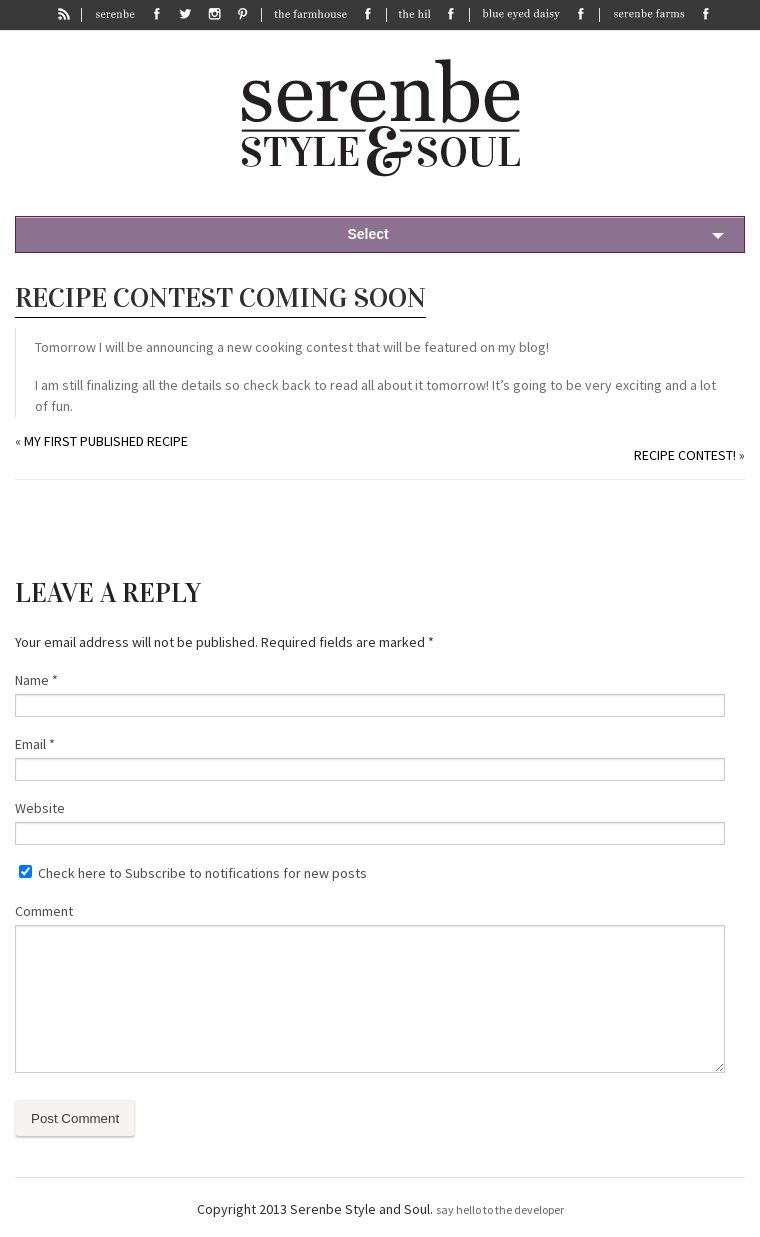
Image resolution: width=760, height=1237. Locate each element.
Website (40, 808)
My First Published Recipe (106, 441)
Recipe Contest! (685, 455)
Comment (44, 911)
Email (35, 744)
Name (36, 680)
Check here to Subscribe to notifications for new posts (193, 873)
